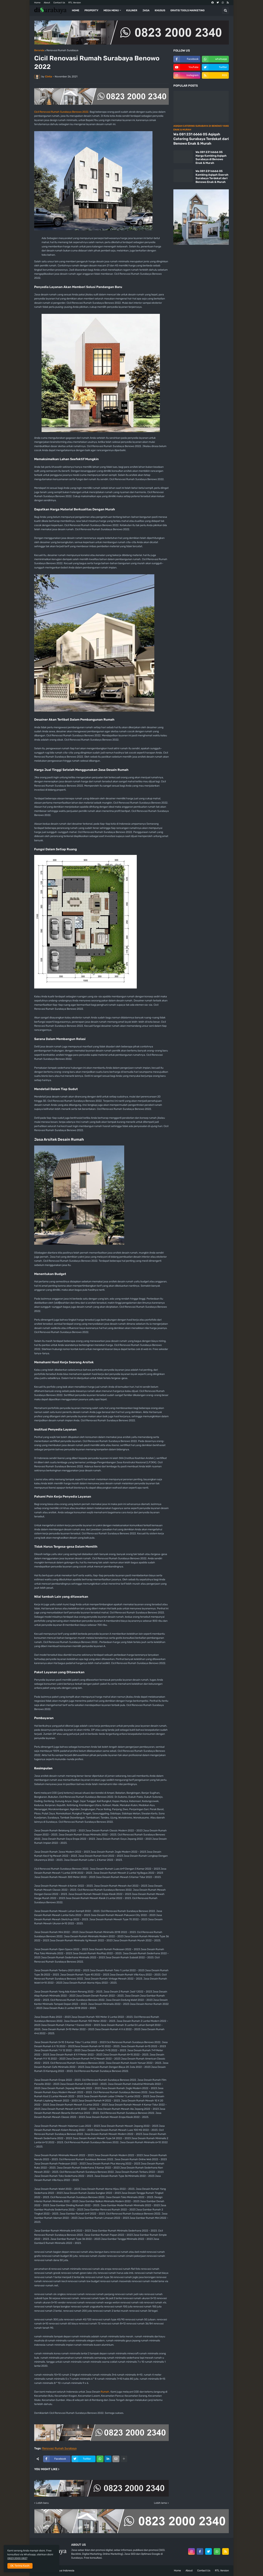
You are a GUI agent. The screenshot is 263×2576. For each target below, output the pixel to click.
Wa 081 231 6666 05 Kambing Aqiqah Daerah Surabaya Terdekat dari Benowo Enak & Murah (212, 176)
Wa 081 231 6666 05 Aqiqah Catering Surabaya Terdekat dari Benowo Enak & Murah (201, 138)
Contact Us (59, 2)
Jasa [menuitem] (146, 10)
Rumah (105, 2391)
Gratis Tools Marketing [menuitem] (187, 10)
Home (37, 2)
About (47, 2)
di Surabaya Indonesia (61, 2570)
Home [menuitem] (75, 10)
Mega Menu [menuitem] (111, 10)
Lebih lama (160, 2503)
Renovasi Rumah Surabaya (62, 50)
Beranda (39, 50)
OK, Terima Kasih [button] (20, 2565)
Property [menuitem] (91, 10)
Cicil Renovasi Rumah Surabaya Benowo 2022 (61, 111)
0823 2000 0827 (17, 2558)
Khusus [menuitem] (160, 10)
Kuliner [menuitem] (131, 10)
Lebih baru (42, 2503)
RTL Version (74, 2)
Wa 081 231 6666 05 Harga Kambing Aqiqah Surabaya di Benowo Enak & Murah (211, 157)
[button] (225, 10)
